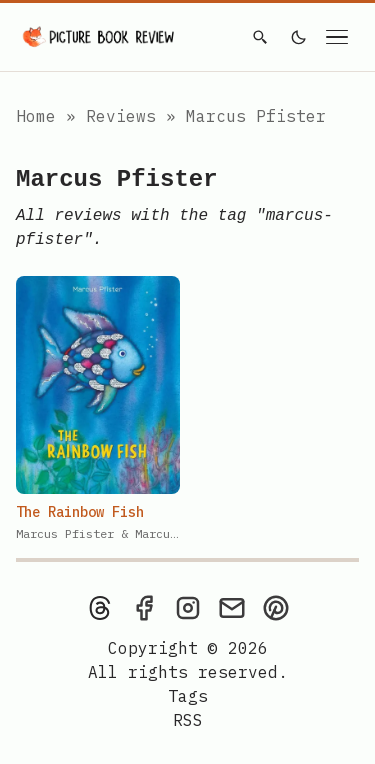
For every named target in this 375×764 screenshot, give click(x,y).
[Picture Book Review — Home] (99, 37)
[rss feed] (188, 720)
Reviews (126, 116)
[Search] (260, 37)
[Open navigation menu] (337, 37)
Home (36, 116)
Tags (188, 696)
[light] (299, 37)
